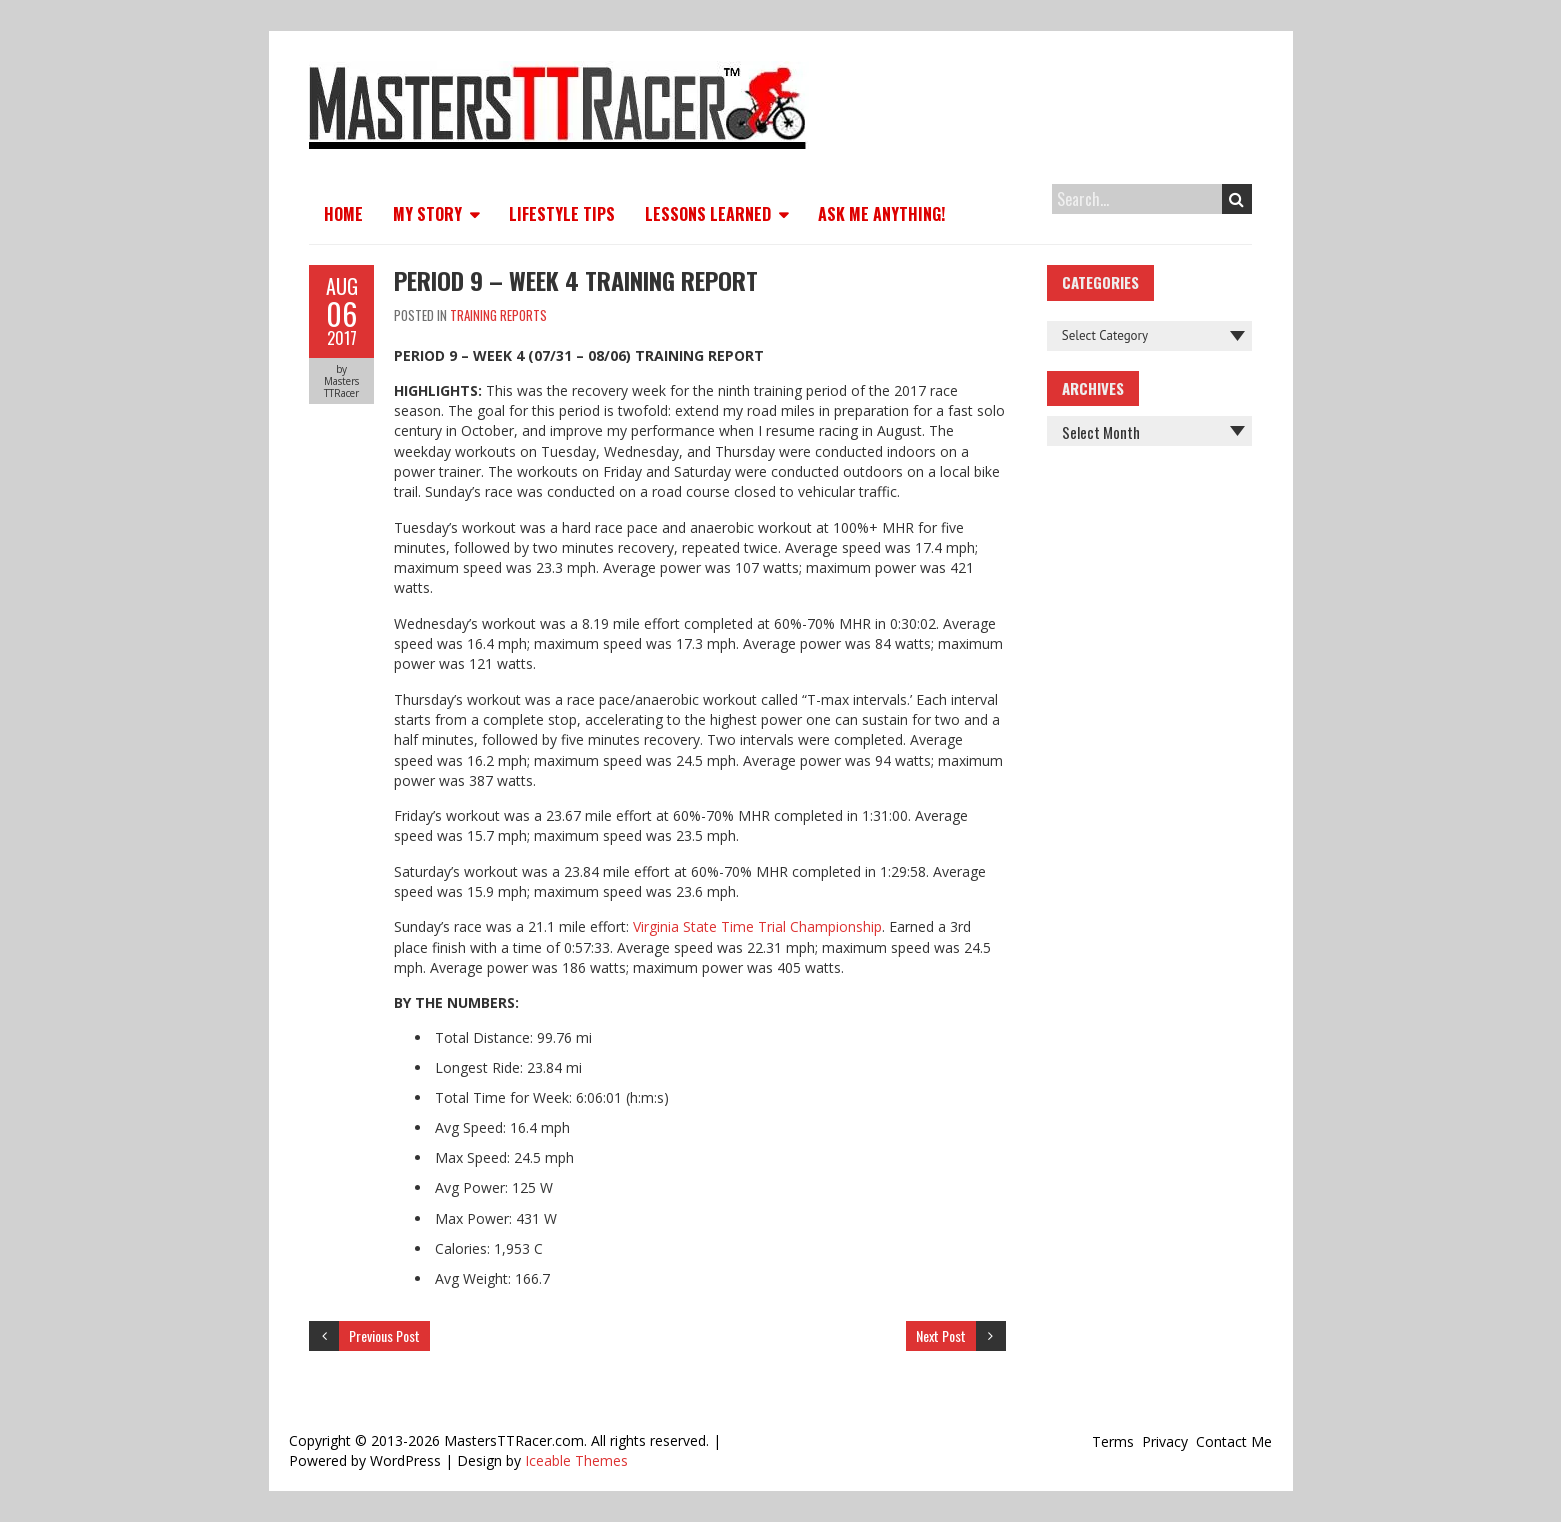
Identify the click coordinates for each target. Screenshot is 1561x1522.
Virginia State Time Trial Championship (757, 926)
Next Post (941, 1335)
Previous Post (384, 1335)
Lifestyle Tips (562, 214)
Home (343, 214)
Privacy (1165, 1441)
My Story (427, 214)
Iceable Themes (576, 1460)
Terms (1113, 1441)
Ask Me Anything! (881, 214)
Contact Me (1234, 1441)
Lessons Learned (708, 214)
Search (1236, 199)
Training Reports (498, 315)
